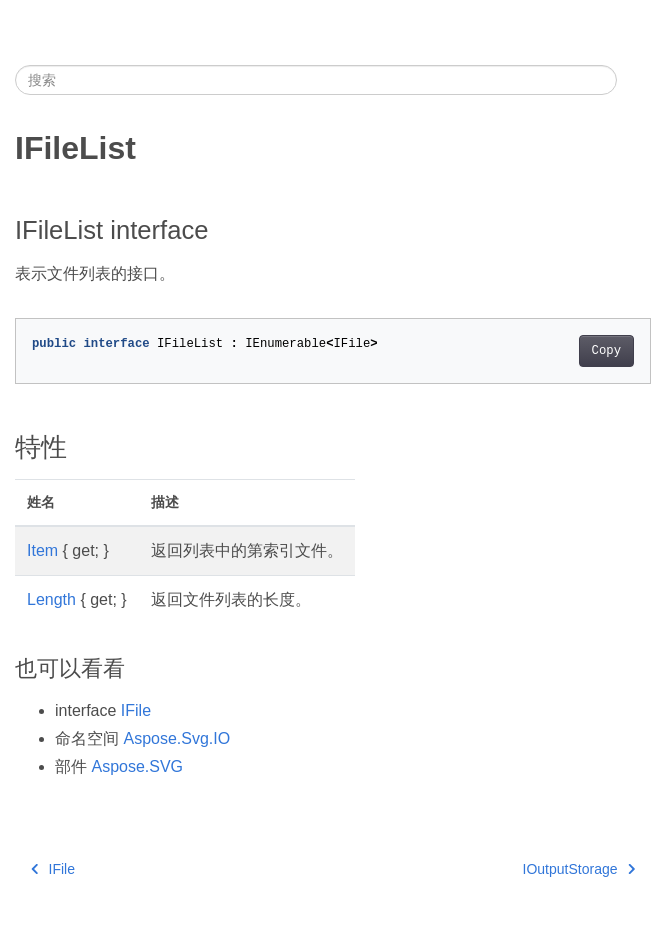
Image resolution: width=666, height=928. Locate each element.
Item (42, 550)
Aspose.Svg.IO (176, 738)
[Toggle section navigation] (634, 80)
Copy (606, 351)
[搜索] (316, 80)
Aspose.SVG (137, 766)
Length (51, 599)
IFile (136, 710)
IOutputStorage (579, 869)
